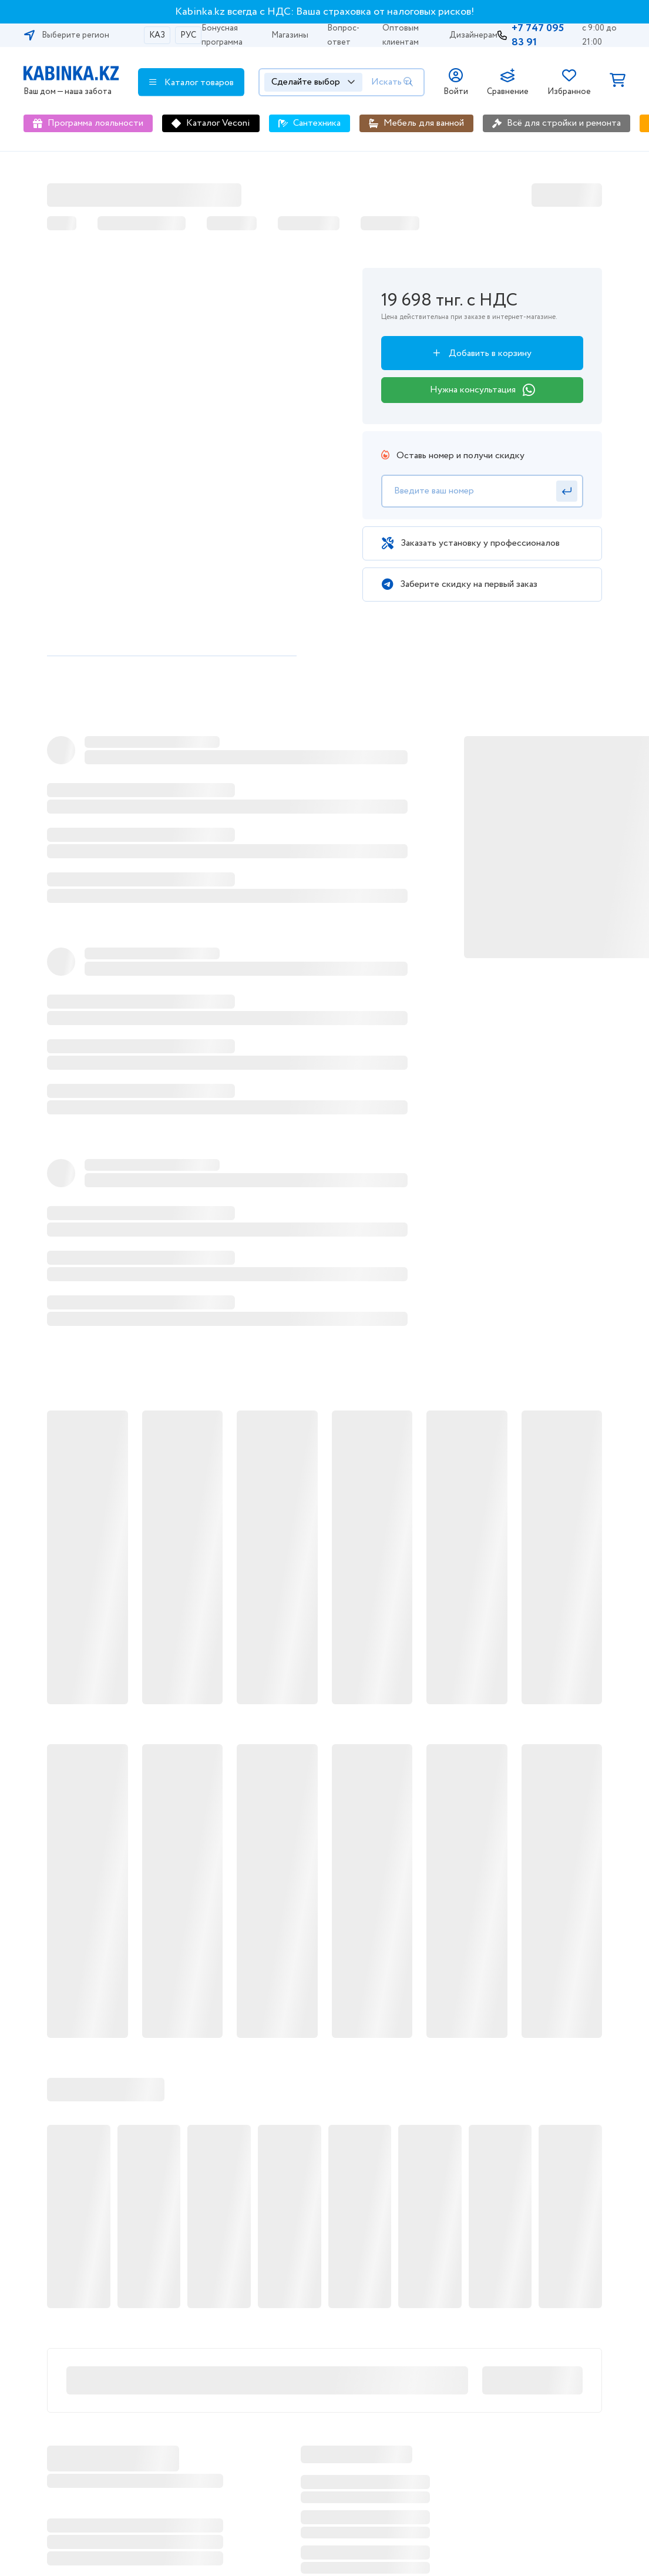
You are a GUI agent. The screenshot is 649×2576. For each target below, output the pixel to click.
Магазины (289, 35)
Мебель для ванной (424, 123)
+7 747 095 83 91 (538, 35)
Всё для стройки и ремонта (564, 123)
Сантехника (317, 123)
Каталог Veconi (218, 123)
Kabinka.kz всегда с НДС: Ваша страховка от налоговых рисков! (325, 11)
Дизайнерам (473, 35)
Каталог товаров (191, 82)
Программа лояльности (95, 123)
